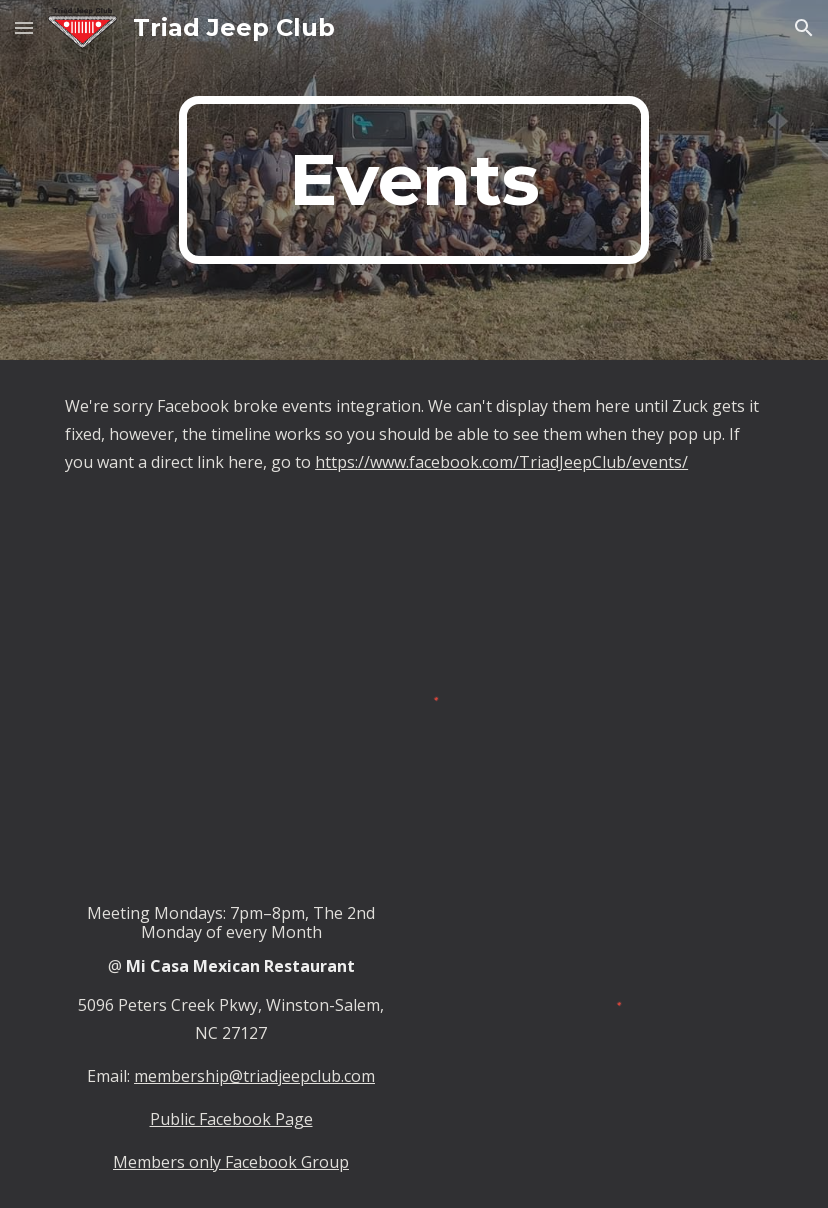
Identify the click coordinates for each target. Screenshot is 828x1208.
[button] (24, 27)
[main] (414, 180)
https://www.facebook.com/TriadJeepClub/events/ (501, 462)
